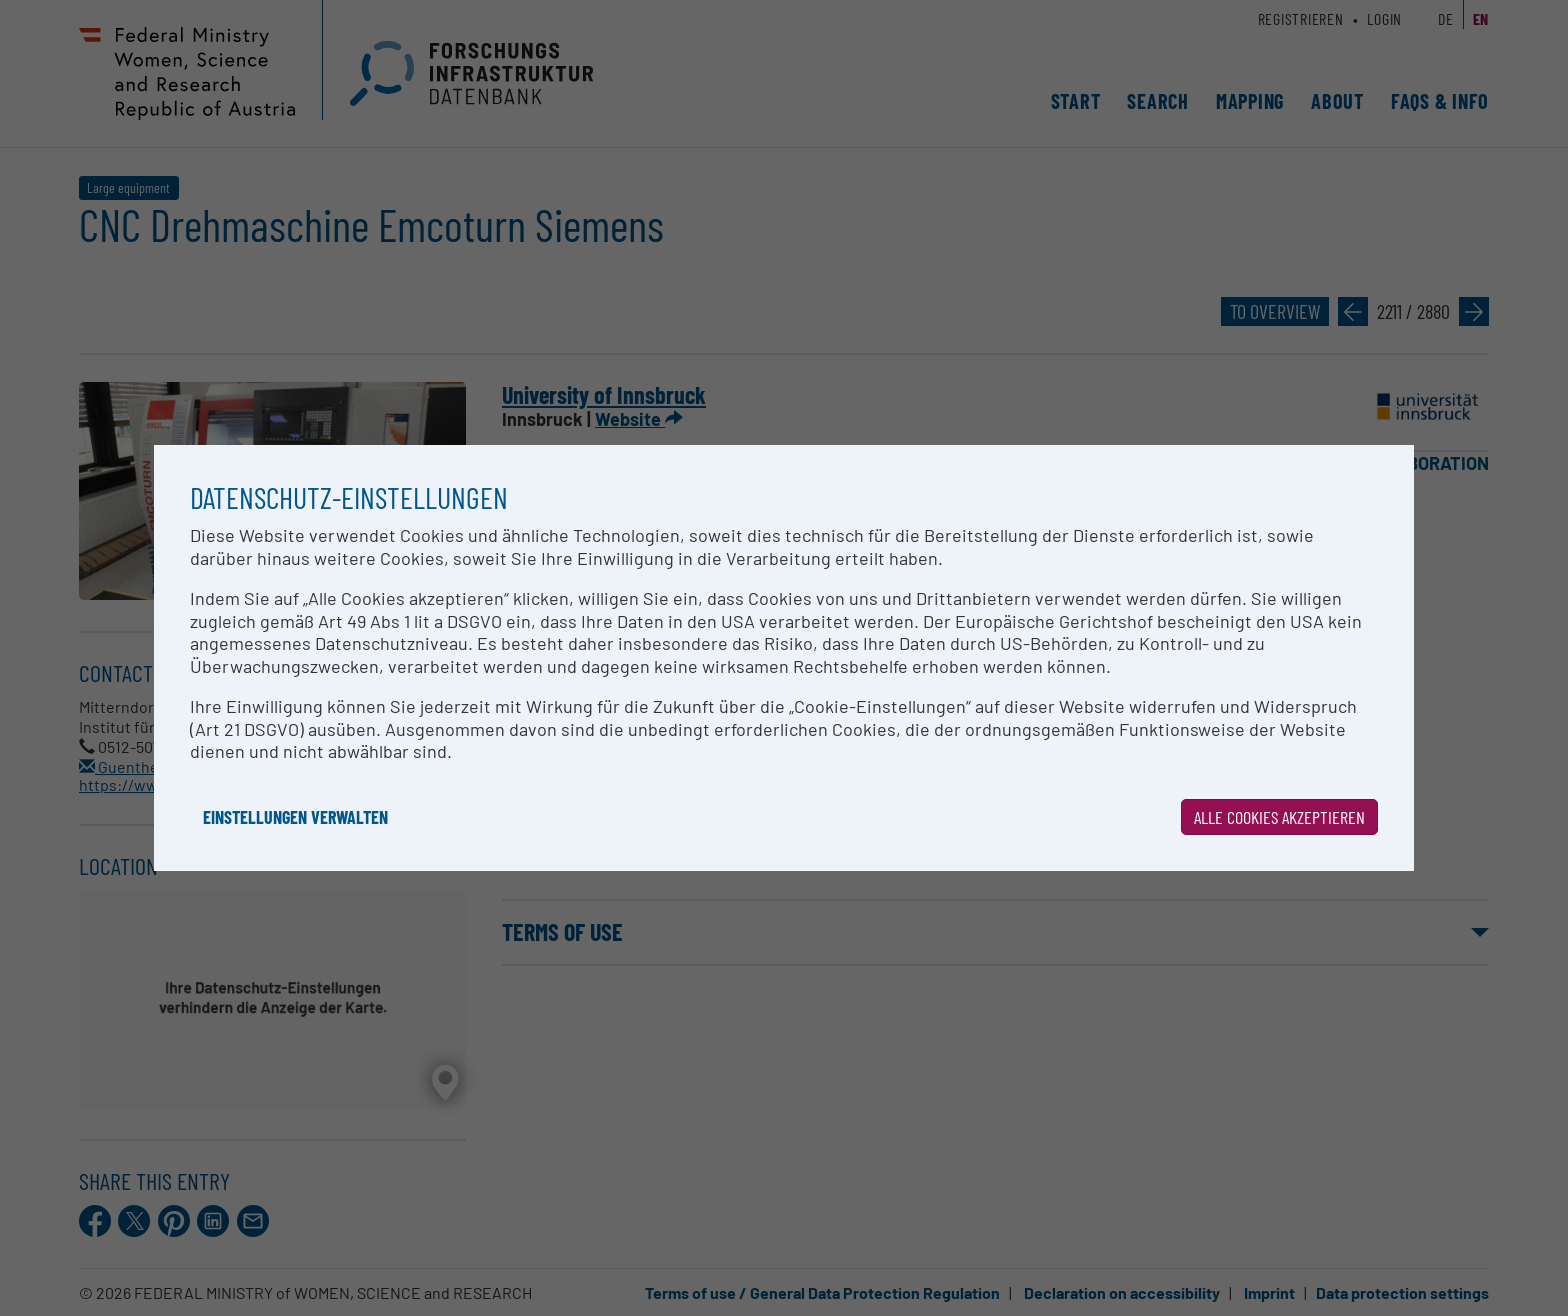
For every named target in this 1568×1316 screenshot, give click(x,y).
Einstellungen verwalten (295, 817)
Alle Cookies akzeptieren (1279, 817)
